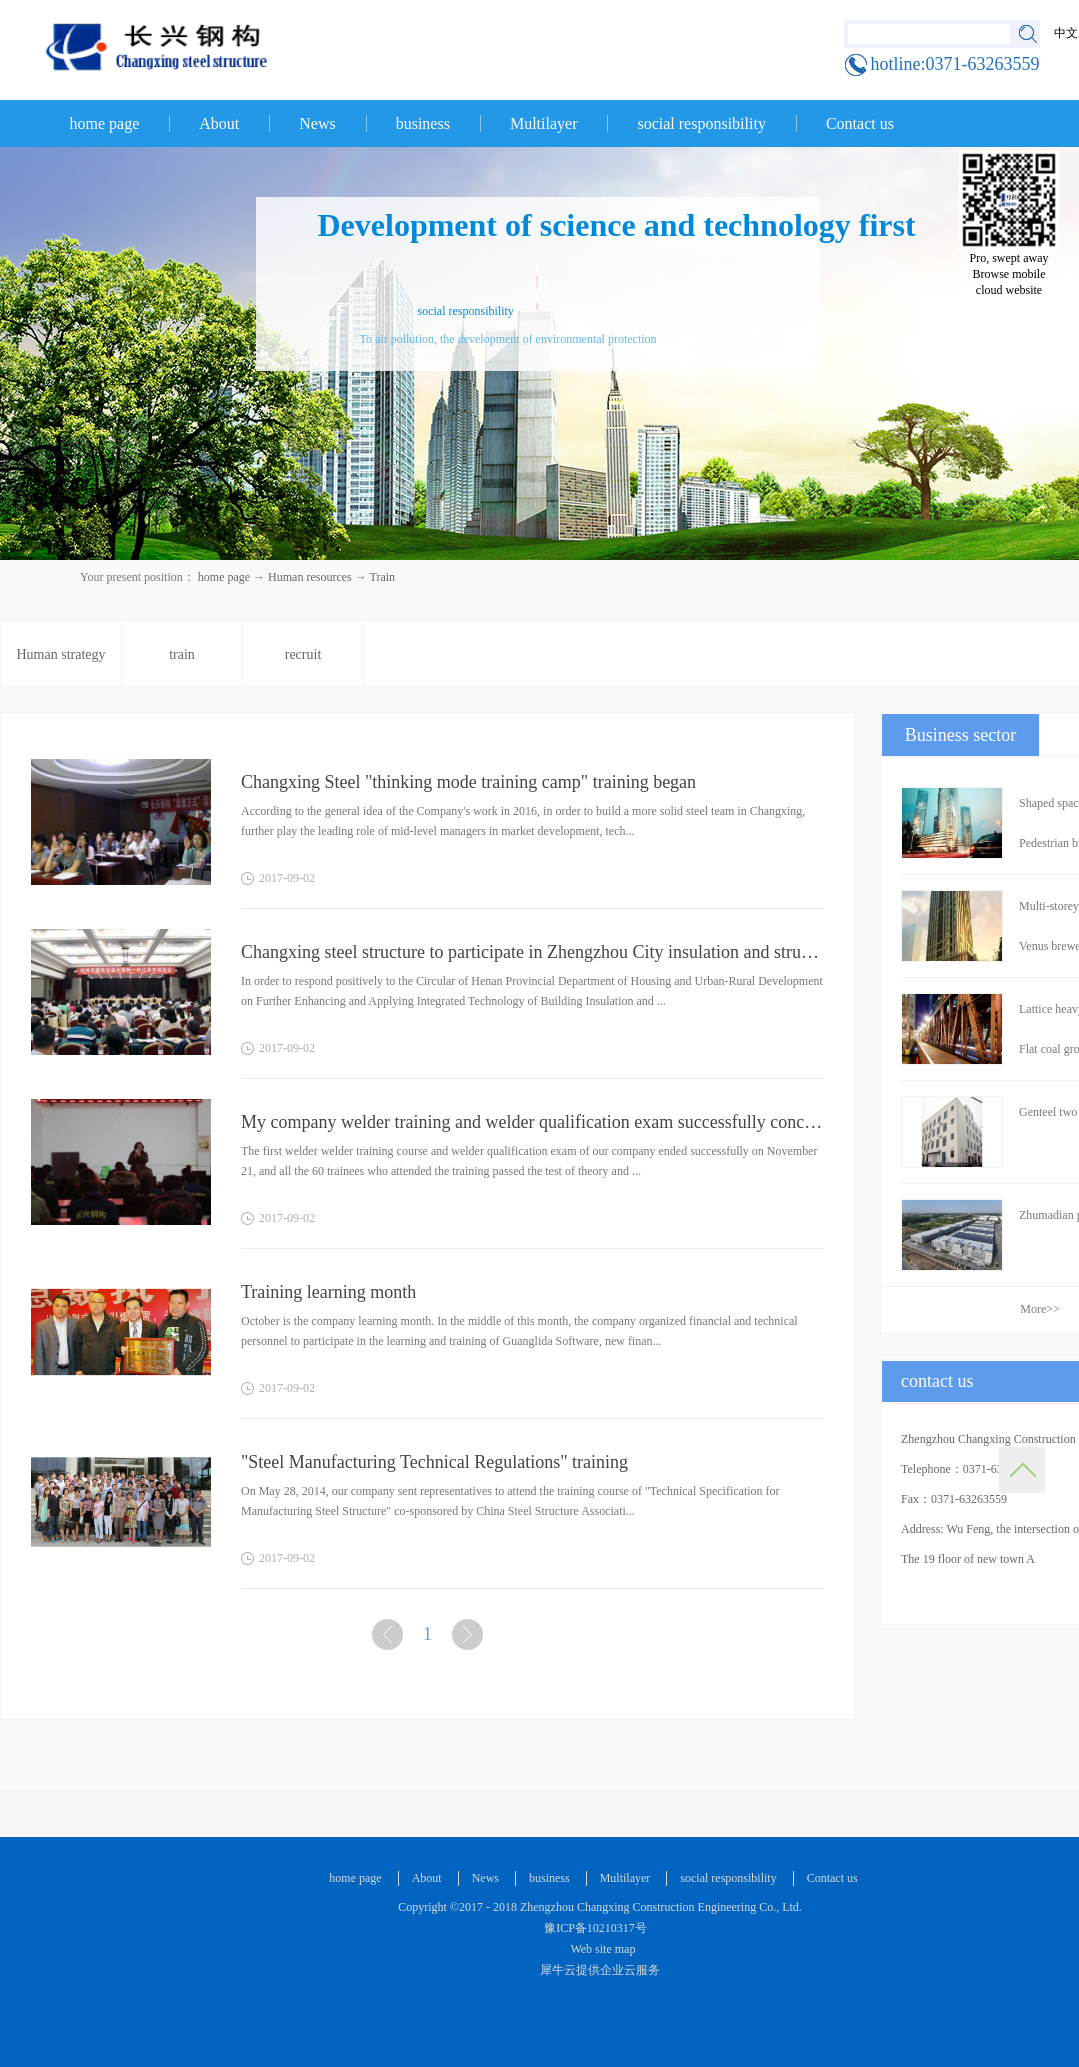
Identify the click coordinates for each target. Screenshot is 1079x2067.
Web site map (600, 1949)
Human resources (310, 577)
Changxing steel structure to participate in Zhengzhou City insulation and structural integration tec (532, 952)
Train (383, 577)
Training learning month (328, 1292)
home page (105, 123)
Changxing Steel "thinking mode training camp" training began (468, 782)
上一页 (390, 1638)
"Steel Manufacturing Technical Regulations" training (434, 1462)
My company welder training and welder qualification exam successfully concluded (532, 1122)
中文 (1066, 33)
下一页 (470, 1638)
